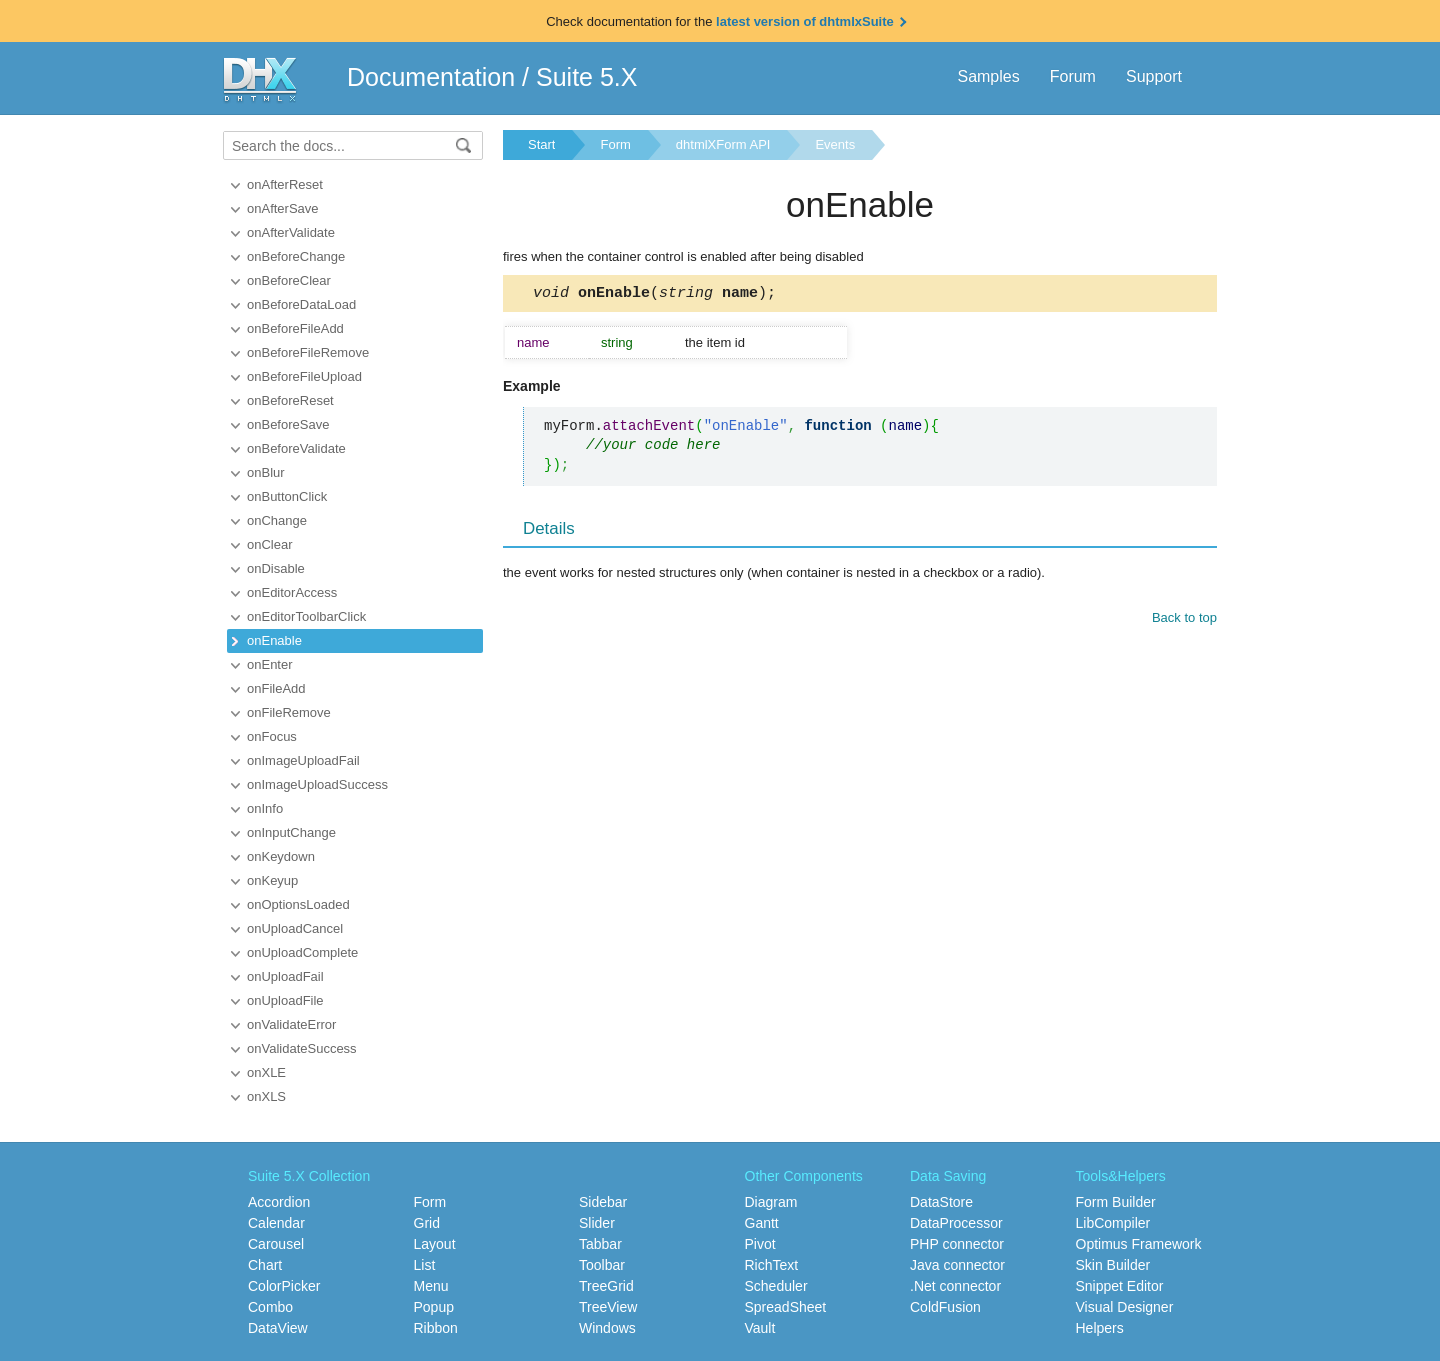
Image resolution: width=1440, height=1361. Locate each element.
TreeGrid (606, 1286)
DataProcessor (956, 1223)
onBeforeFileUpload (304, 376)
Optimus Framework (1139, 1244)
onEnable (274, 640)
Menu (431, 1286)
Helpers (1100, 1328)
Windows (607, 1328)
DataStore (941, 1202)
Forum (1073, 76)
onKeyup (272, 880)
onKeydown (281, 856)
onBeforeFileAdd (295, 328)
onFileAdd (276, 688)
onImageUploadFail (303, 760)
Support (1154, 76)
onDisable (276, 568)
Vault (760, 1328)
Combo (270, 1307)
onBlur (266, 472)
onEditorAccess (292, 592)
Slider (597, 1223)
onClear (270, 544)
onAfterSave (283, 208)
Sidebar (603, 1202)
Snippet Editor (1120, 1286)
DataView (278, 1328)
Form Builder (1116, 1202)
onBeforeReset (290, 400)
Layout (435, 1244)
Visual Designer (1125, 1307)
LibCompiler (1113, 1223)
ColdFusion (945, 1307)
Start (541, 144)
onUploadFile (285, 1000)
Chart (265, 1265)
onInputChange (291, 832)
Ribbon (436, 1328)
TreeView (608, 1307)
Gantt (762, 1223)
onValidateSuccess (302, 1048)
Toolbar (602, 1265)
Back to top (1184, 620)
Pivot (760, 1244)
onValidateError (291, 1024)
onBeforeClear (289, 280)
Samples (988, 76)
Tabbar (600, 1244)
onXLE (266, 1072)
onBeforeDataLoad (301, 304)
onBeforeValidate (296, 448)
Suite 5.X (586, 77)
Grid (427, 1223)
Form (615, 144)
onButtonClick (287, 496)
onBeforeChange (296, 256)
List (425, 1265)
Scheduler (776, 1286)
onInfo (265, 808)
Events (835, 144)
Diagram (771, 1202)
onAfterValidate (291, 232)
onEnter (270, 664)
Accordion (279, 1202)
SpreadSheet (786, 1307)
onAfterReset (285, 184)
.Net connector (955, 1286)
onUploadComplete (302, 952)
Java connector (957, 1265)
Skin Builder (1113, 1265)
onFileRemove (289, 712)
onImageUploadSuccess (317, 784)
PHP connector (957, 1244)
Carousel (276, 1244)
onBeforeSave (288, 424)
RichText (772, 1265)
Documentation (431, 77)
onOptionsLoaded (298, 904)
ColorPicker (284, 1286)
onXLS (266, 1096)
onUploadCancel (295, 928)
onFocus (272, 736)
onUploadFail (285, 976)
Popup (434, 1307)
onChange (277, 520)
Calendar (276, 1223)
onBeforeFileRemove (308, 352)
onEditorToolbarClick (306, 616)
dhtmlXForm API (723, 144)
